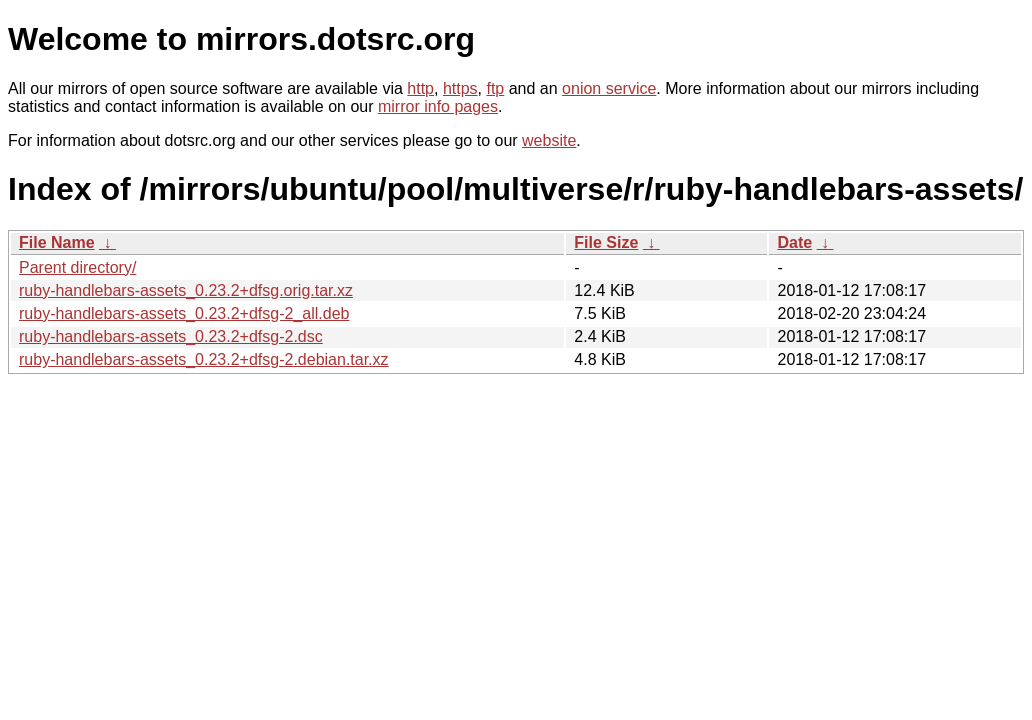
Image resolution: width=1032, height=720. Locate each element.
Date (794, 242)
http (420, 88)
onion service (609, 88)
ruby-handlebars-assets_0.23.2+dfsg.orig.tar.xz (186, 290)
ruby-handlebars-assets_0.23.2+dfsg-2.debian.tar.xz (204, 359)
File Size (606, 242)
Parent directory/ (77, 267)
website (549, 140)
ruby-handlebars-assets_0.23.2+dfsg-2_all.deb (184, 313)
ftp (495, 88)
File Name (57, 242)
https (460, 88)
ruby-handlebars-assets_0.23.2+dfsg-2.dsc (171, 336)
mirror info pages (438, 106)
